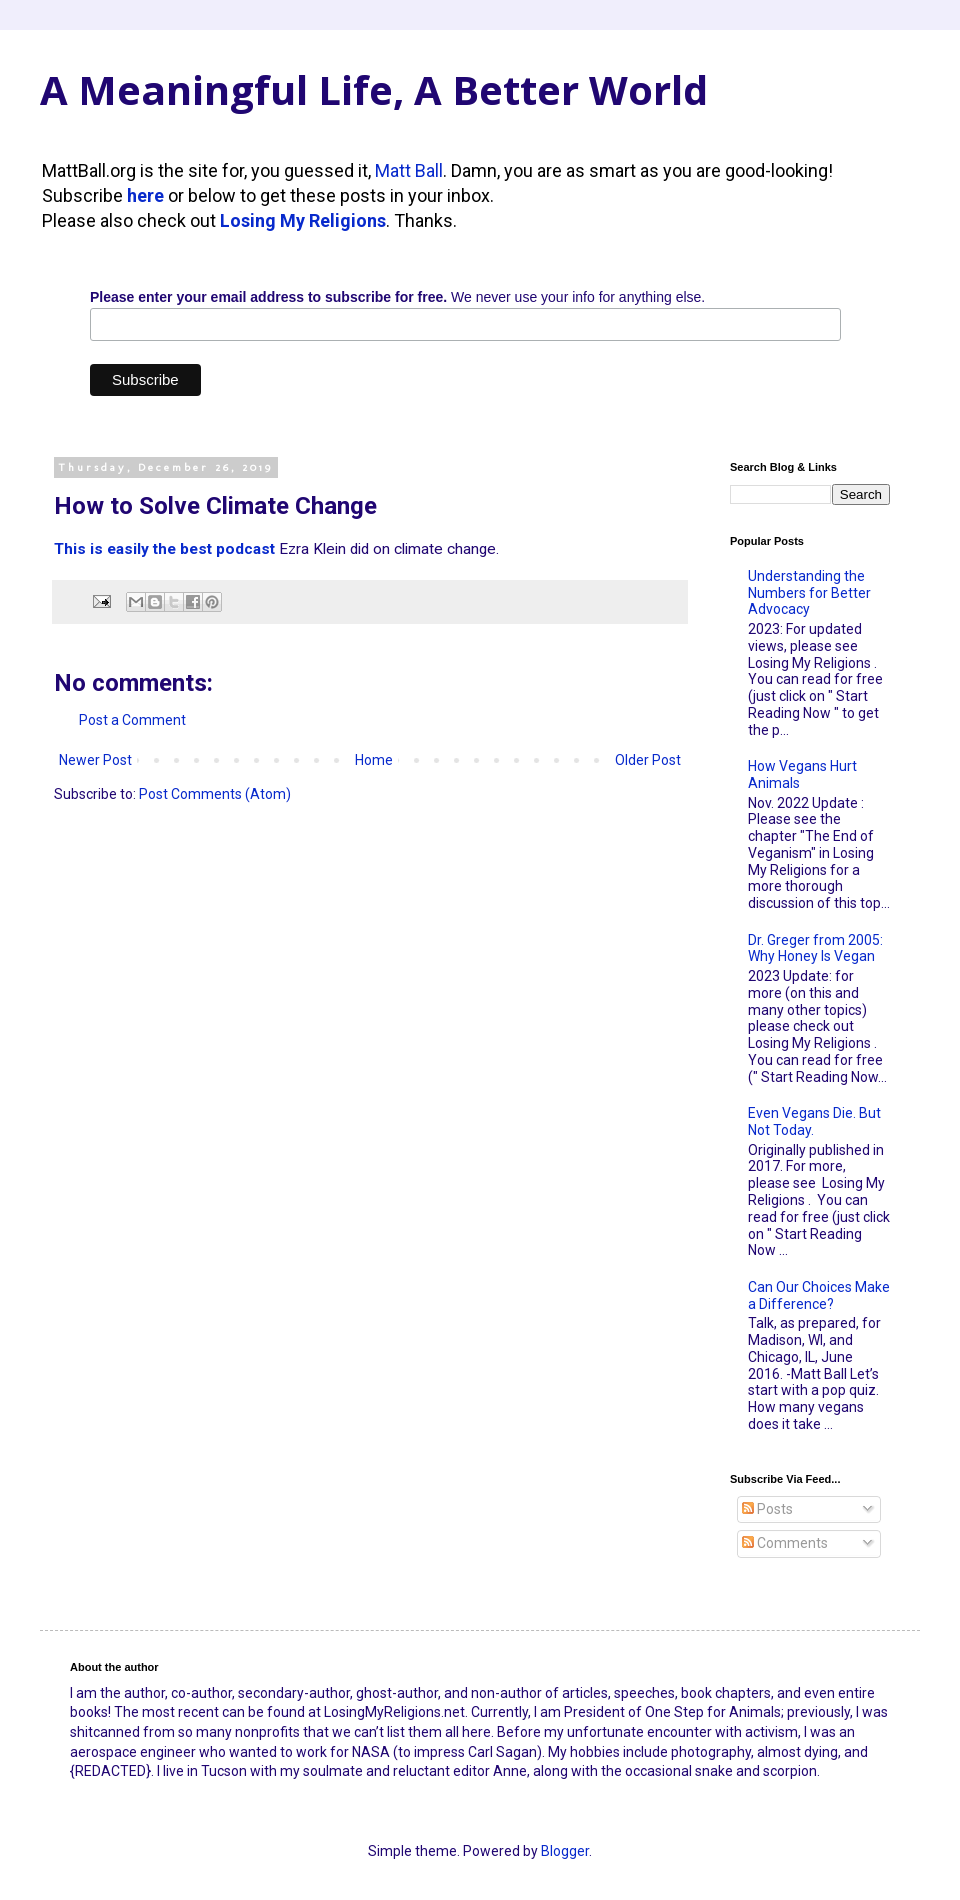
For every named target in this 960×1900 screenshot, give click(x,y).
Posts (767, 1509)
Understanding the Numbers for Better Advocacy (809, 593)
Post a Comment (132, 720)
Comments (785, 1543)
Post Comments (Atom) (215, 794)
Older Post (648, 760)
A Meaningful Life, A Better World (374, 89)
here (145, 195)
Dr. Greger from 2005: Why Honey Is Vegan (815, 948)
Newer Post (95, 760)
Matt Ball (409, 170)
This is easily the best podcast (164, 549)
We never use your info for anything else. (397, 297)
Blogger (565, 1851)
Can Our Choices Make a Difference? (819, 1295)
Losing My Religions (303, 220)
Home (374, 760)
